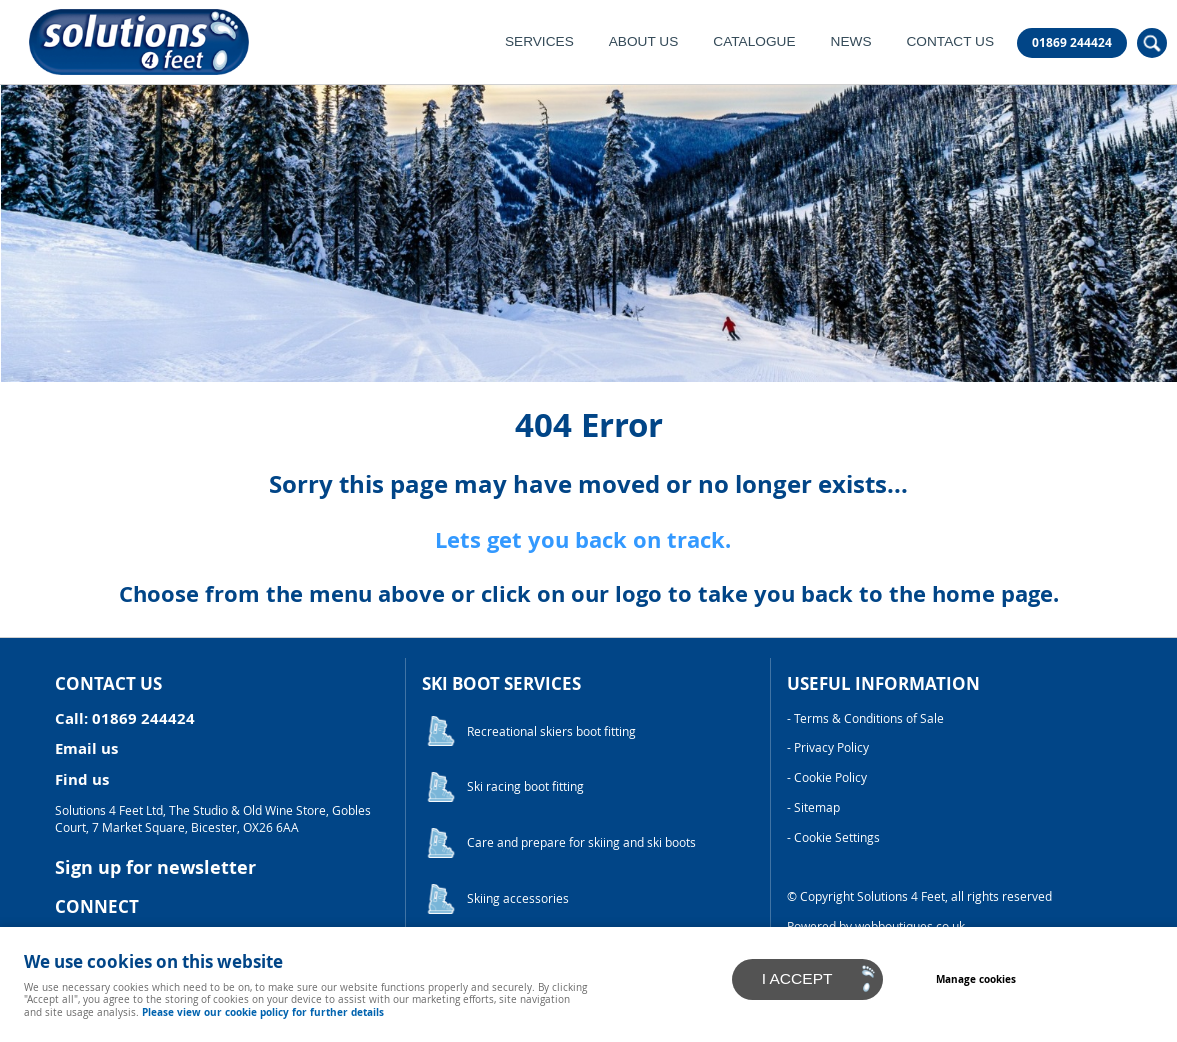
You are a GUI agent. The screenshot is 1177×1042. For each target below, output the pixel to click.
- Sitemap (813, 807)
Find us (82, 779)
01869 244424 (1072, 43)
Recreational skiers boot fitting (551, 731)
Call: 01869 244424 (125, 718)
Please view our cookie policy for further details (263, 1012)
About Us (644, 41)
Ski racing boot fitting (525, 786)
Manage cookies (976, 979)
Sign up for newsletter (155, 867)
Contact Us (950, 41)
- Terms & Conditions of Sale (865, 718)
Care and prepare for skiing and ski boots (581, 842)
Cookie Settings (837, 837)
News (851, 41)
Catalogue (754, 41)
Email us (86, 748)
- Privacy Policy (828, 747)
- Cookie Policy (827, 777)
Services (539, 41)
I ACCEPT (797, 978)
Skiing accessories (518, 898)
